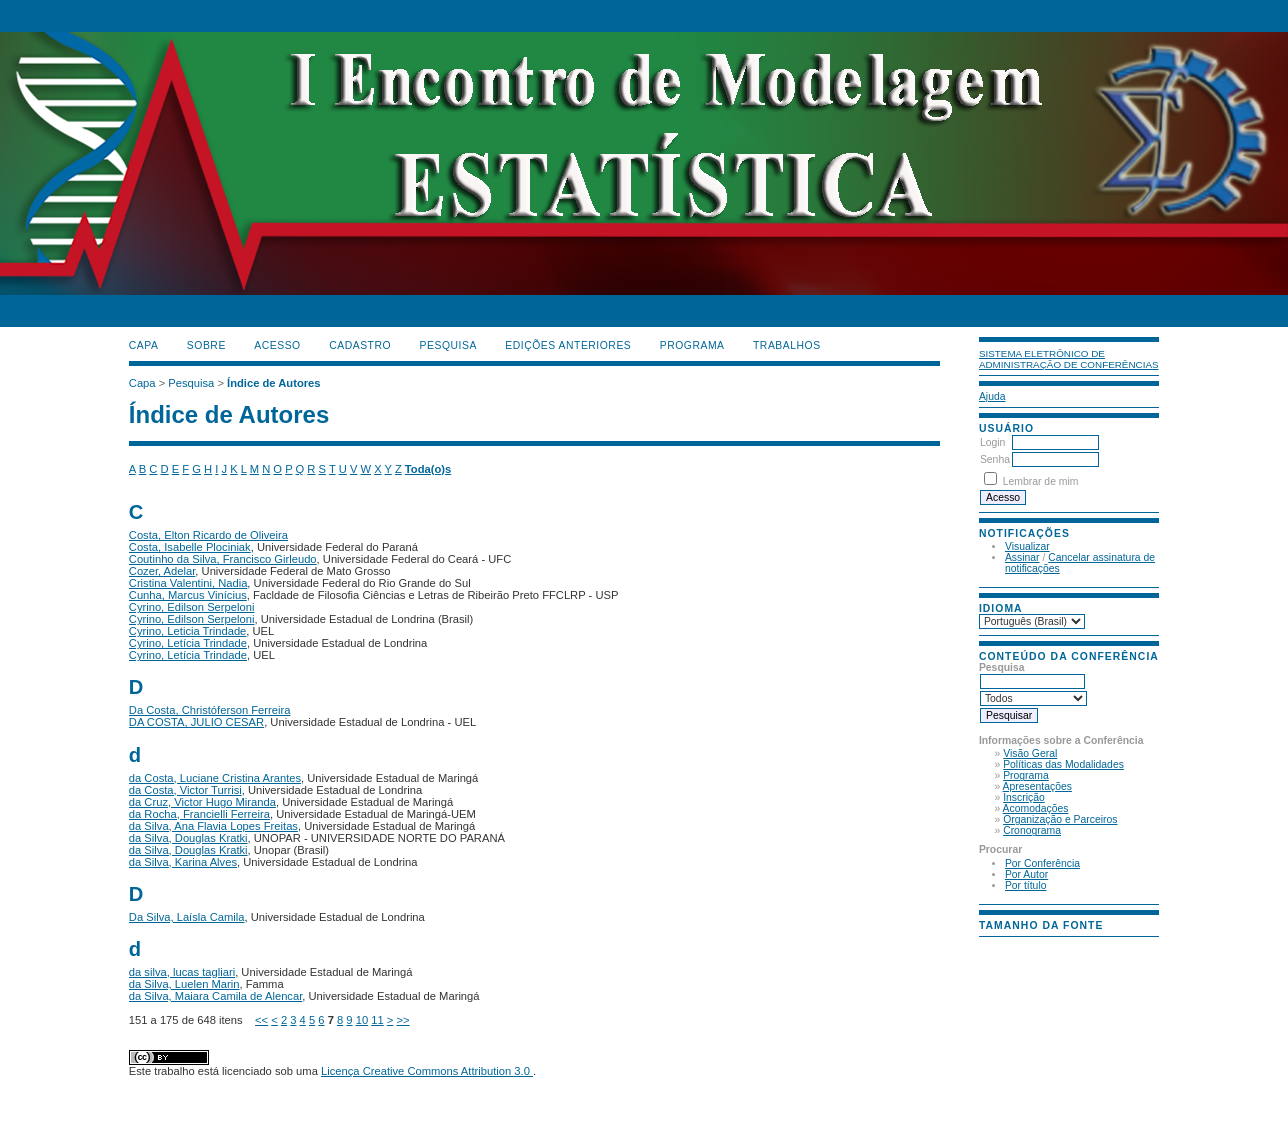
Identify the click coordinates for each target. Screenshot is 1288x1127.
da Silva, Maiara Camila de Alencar (216, 996)
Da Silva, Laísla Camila (187, 917)
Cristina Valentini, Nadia (188, 583)
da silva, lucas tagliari (182, 972)
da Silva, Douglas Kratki (188, 838)
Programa (1026, 775)
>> (402, 1020)
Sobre (206, 345)
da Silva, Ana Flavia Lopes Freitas (213, 826)
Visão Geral (1030, 753)
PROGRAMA (692, 345)
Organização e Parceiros (1060, 819)
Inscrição (1024, 797)
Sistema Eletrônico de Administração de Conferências (1069, 359)
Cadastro (360, 345)
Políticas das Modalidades (1063, 764)
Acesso (277, 345)
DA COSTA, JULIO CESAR (196, 722)
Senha (995, 459)
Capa (144, 345)
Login (992, 442)
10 (362, 1020)
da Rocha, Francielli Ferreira (199, 814)
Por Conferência (1042, 863)
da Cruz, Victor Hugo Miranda (202, 802)
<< (261, 1020)
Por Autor (1026, 874)
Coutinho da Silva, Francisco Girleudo (223, 559)
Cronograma (1032, 830)
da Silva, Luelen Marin (184, 984)
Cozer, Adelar (162, 571)
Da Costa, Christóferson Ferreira (210, 710)
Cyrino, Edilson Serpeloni (192, 607)
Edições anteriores (568, 345)
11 (377, 1020)
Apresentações (1037, 786)
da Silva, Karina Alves (183, 862)
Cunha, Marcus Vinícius (188, 595)
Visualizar (1027, 546)
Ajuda (992, 396)
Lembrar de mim (1041, 481)
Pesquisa (448, 345)
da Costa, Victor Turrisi (185, 790)
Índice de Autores (273, 383)
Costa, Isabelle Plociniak (190, 547)
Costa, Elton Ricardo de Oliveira (208, 535)
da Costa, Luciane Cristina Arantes (215, 778)
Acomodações (1036, 808)
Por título (1026, 885)
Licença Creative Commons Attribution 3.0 (427, 1071)
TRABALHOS (787, 345)
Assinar (1022, 557)
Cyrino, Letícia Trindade (188, 643)
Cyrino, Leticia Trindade (188, 631)
